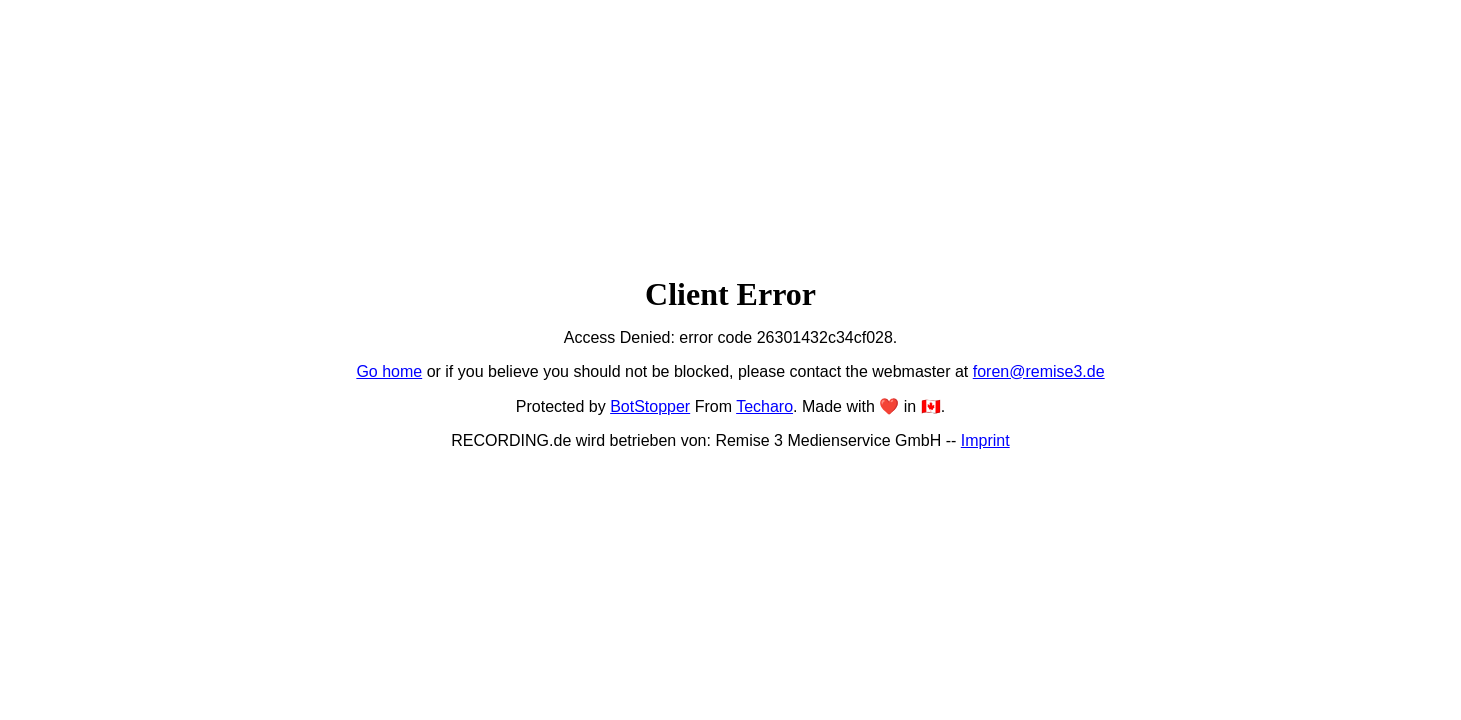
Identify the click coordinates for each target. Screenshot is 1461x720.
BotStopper (650, 406)
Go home (389, 371)
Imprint (985, 440)
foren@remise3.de (1039, 371)
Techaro (764, 406)
